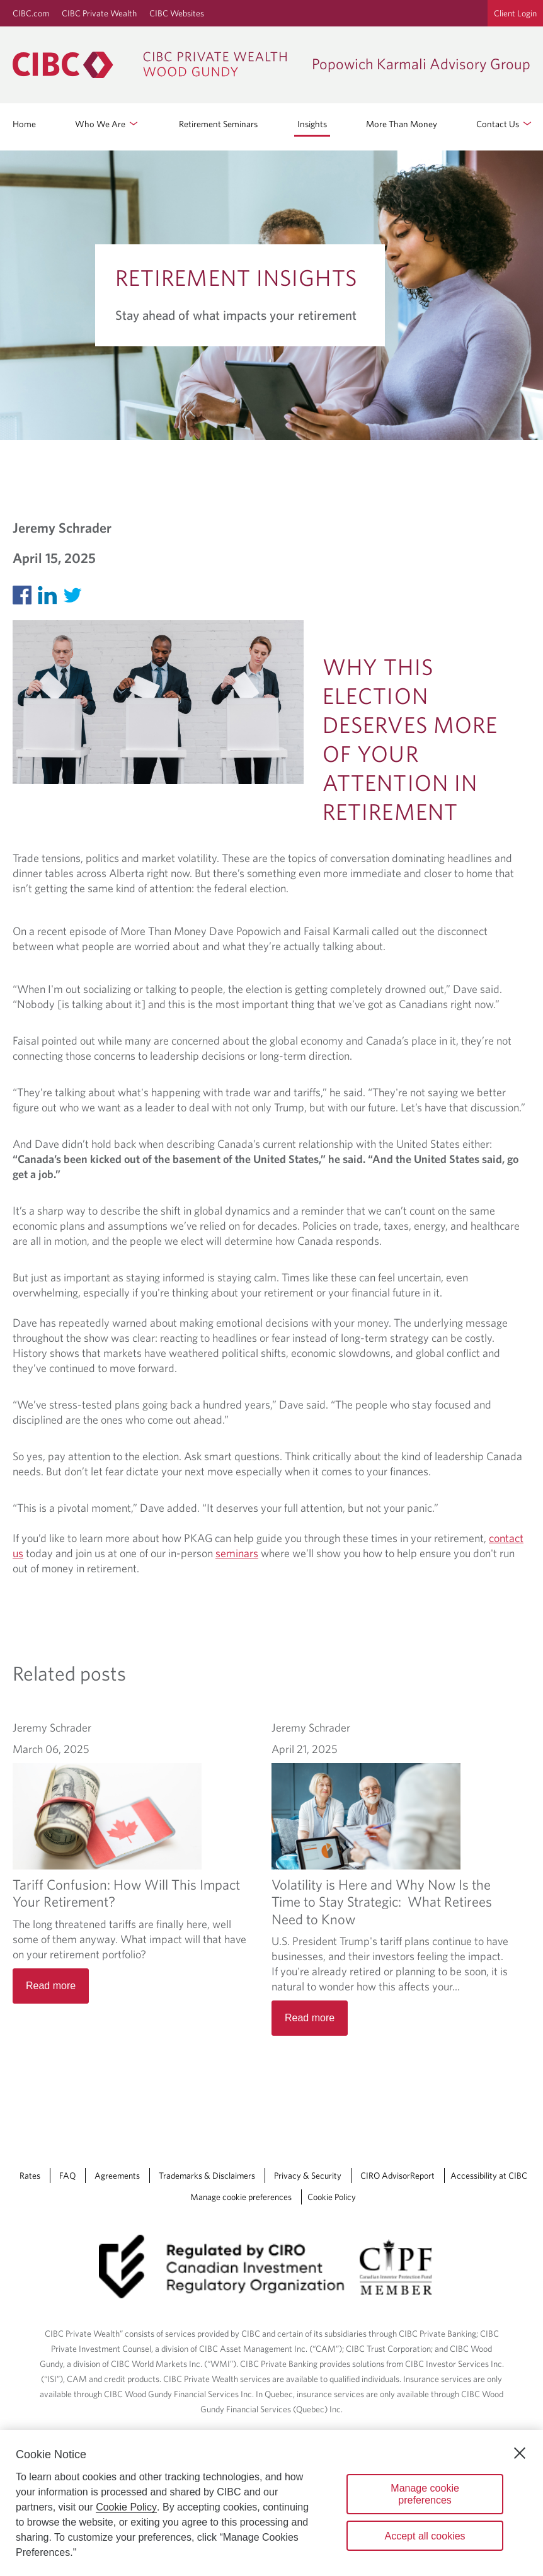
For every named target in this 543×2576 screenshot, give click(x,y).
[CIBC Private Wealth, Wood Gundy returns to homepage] (156, 65)
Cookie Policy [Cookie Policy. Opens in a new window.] (126, 2507)
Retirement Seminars (218, 123)
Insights (312, 123)
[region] (271, 2503)
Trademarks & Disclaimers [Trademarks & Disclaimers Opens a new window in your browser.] (207, 2175)
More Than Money (401, 123)
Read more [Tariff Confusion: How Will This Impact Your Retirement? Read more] (51, 1985)
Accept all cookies (425, 2536)
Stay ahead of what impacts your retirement (236, 314)
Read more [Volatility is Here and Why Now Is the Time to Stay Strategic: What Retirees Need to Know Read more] (309, 2017)
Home (24, 123)
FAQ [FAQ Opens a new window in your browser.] (67, 2175)
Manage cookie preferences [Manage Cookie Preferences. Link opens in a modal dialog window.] (241, 2197)
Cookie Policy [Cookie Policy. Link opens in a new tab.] (331, 2197)
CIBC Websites (176, 13)
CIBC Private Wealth (99, 13)
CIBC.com (31, 13)
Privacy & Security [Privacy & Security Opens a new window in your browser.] (307, 2175)
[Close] (519, 2453)
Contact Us (505, 123)
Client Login (515, 13)
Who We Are (107, 123)
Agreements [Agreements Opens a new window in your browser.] (117, 2175)
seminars (236, 1553)
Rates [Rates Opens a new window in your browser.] (30, 2175)
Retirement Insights (236, 277)
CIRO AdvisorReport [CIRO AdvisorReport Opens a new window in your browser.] (397, 2175)
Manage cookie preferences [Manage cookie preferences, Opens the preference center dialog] (425, 2494)
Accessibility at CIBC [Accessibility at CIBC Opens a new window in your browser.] (488, 2175)
